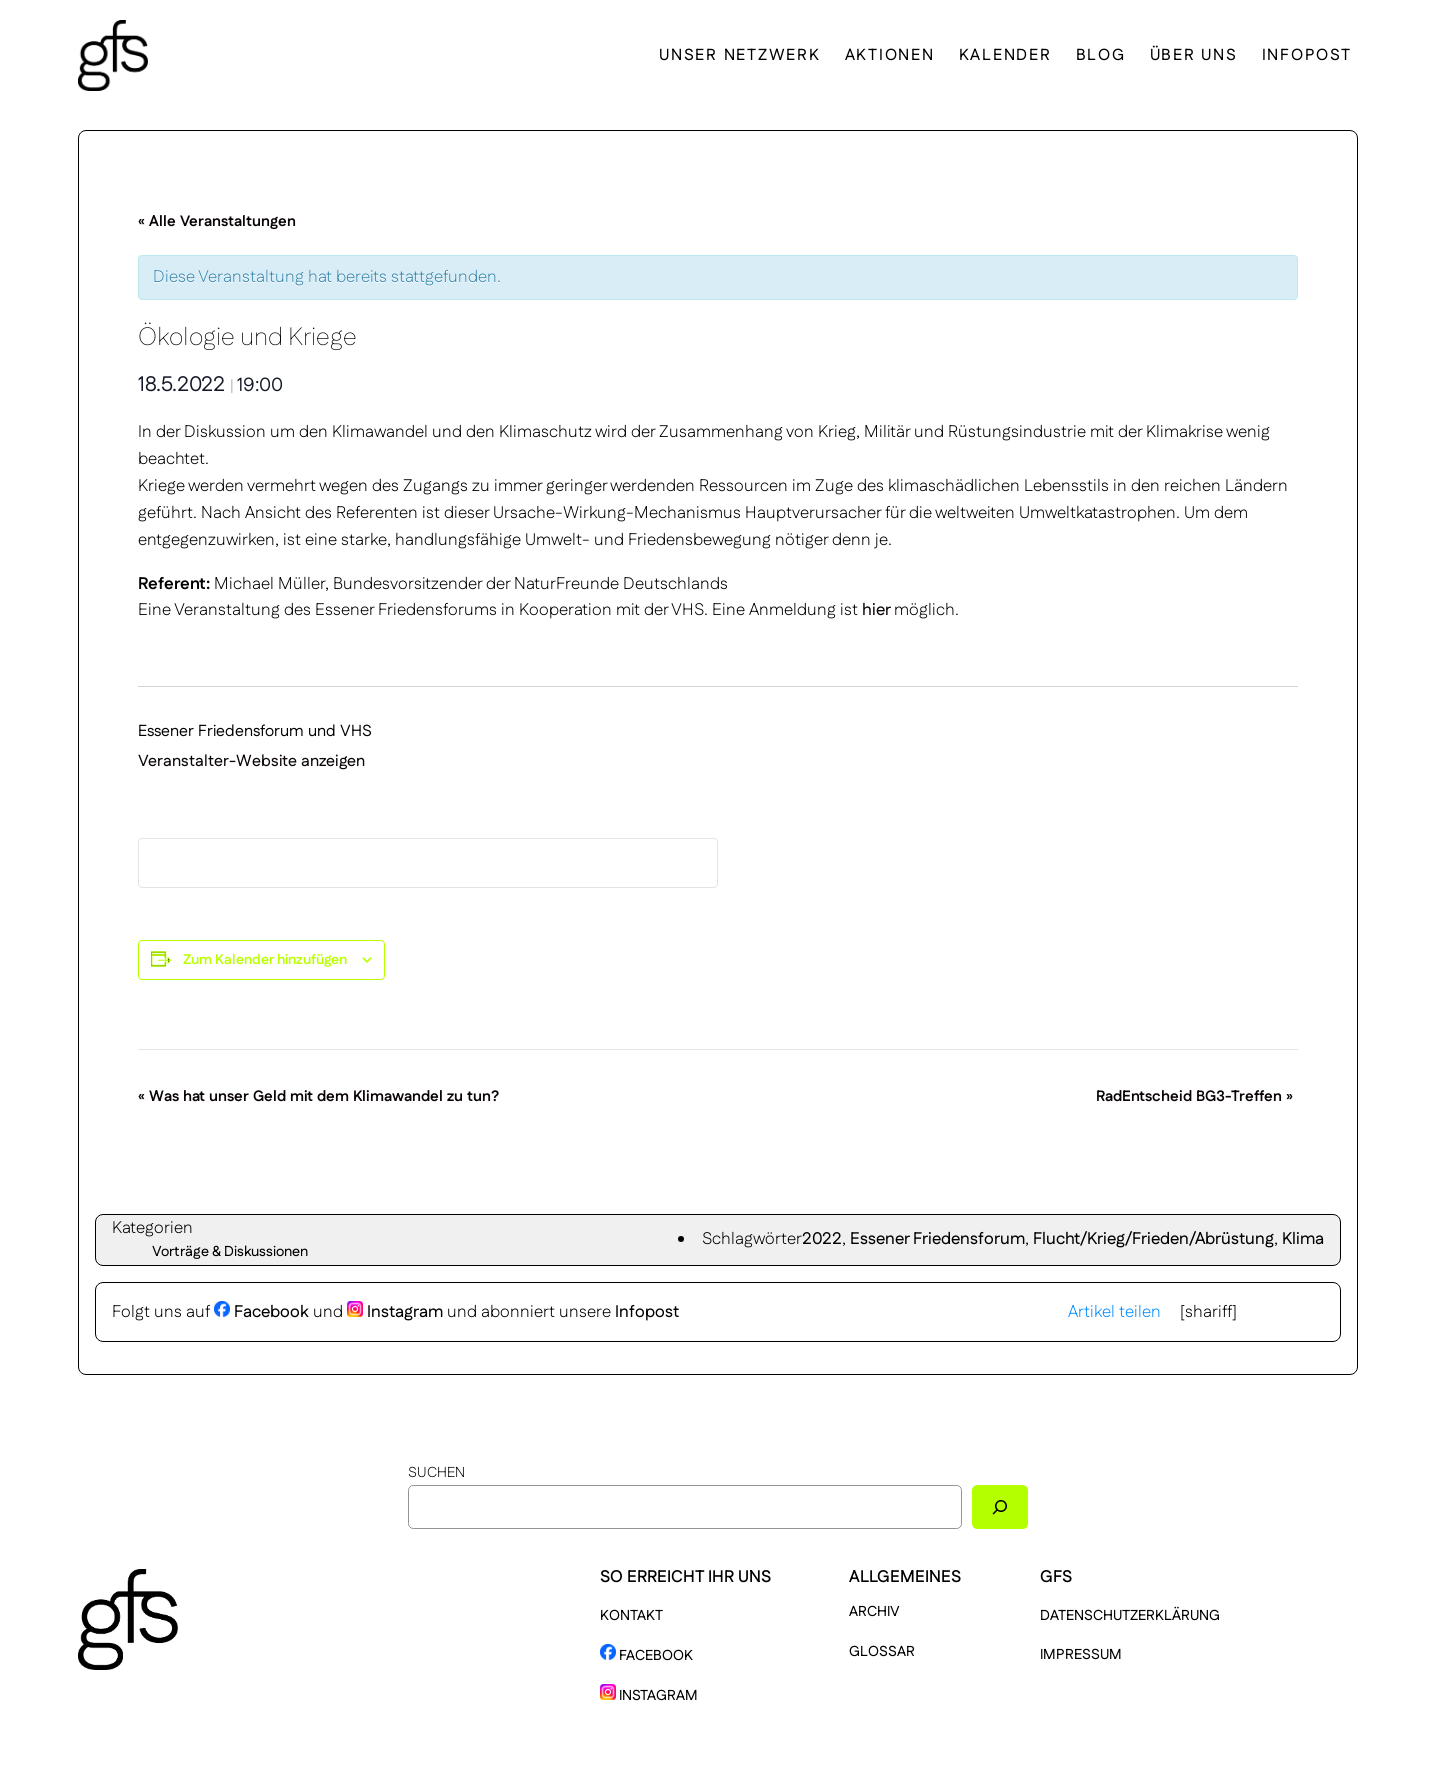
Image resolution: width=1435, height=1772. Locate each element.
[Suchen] (1000, 1506)
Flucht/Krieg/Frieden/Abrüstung (1153, 1239)
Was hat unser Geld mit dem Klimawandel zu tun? (318, 1096)
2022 (822, 1239)
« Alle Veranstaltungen (217, 221)
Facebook (261, 1312)
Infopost (647, 1312)
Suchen (436, 1473)
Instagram (395, 1312)
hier (878, 610)
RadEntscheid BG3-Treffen (1194, 1096)
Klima (1303, 1239)
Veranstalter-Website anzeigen (251, 761)
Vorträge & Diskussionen (230, 1252)
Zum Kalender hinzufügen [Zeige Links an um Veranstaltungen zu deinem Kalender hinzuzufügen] (265, 960)
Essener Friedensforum (937, 1239)
